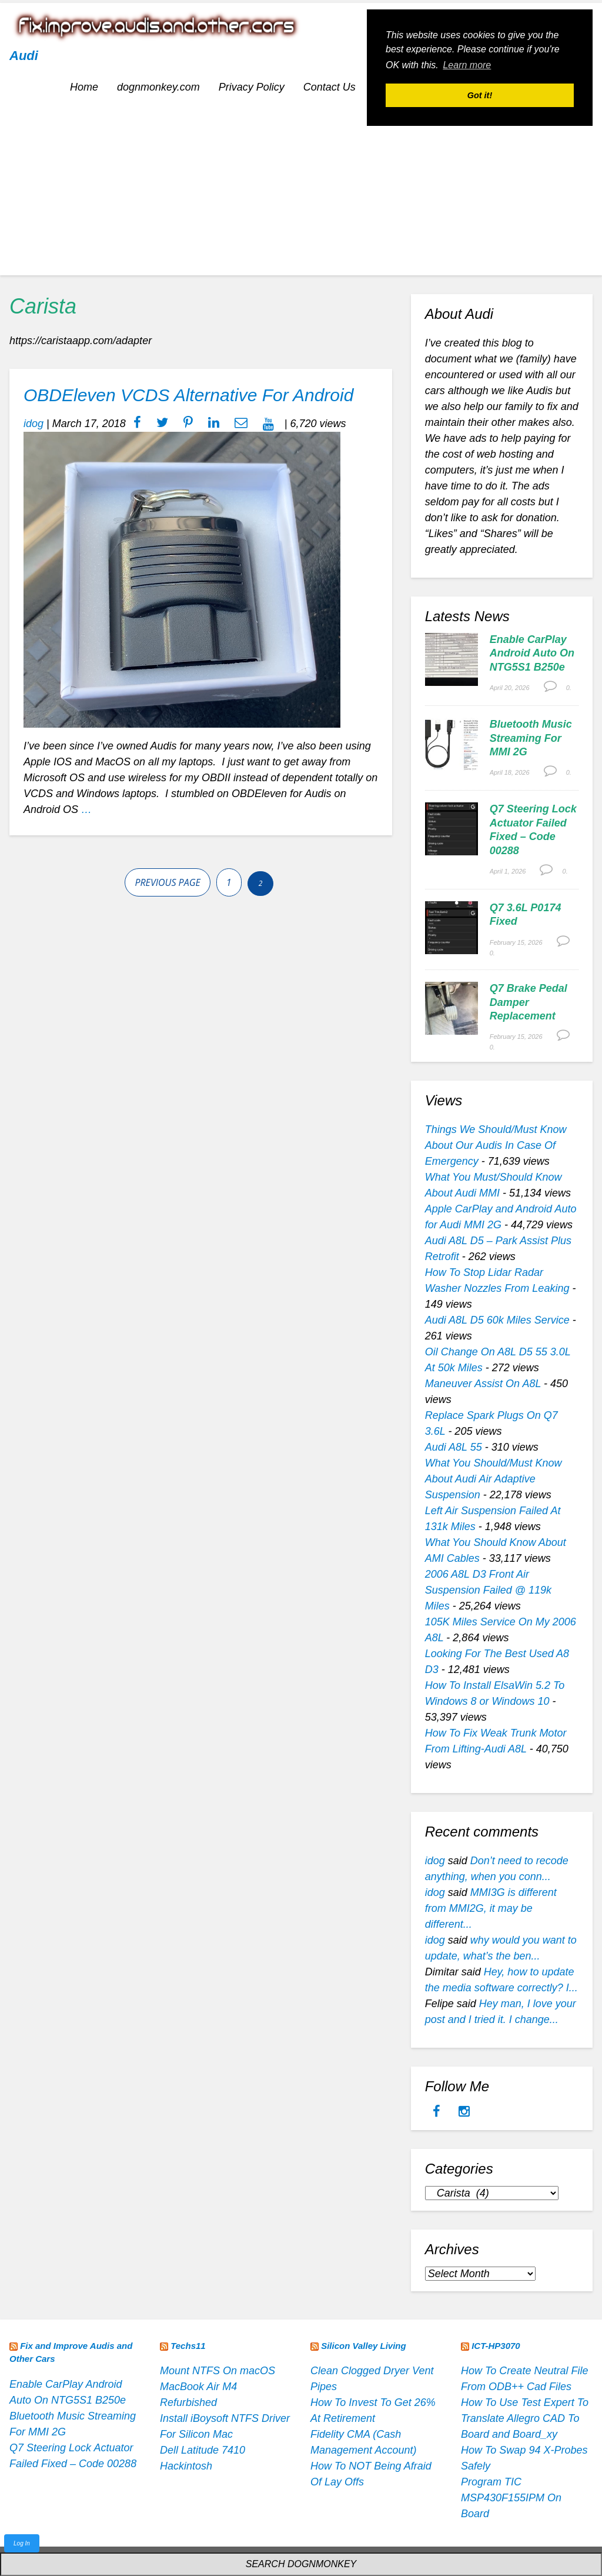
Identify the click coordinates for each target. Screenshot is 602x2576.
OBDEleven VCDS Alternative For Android (188, 395)
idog (34, 423)
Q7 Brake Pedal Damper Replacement (528, 1002)
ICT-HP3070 (495, 2346)
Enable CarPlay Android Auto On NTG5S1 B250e (532, 653)
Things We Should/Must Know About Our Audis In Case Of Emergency (496, 1145)
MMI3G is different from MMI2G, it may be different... (491, 1908)
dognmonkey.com (158, 87)
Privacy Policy (252, 87)
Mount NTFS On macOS (217, 2371)
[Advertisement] (301, 193)
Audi (23, 55)
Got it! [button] (479, 95)
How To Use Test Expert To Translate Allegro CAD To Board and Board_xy (524, 2418)
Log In (22, 2543)
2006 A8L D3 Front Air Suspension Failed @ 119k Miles (488, 1590)
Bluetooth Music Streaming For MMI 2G (531, 738)
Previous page (167, 882)
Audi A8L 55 (453, 1447)
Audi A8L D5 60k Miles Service (497, 1320)
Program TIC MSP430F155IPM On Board (511, 2498)
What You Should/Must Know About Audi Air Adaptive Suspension (493, 1479)
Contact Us (329, 87)
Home (84, 87)
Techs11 (187, 2346)
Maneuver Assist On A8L (483, 1383)
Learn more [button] (467, 65)
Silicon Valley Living (363, 2346)
